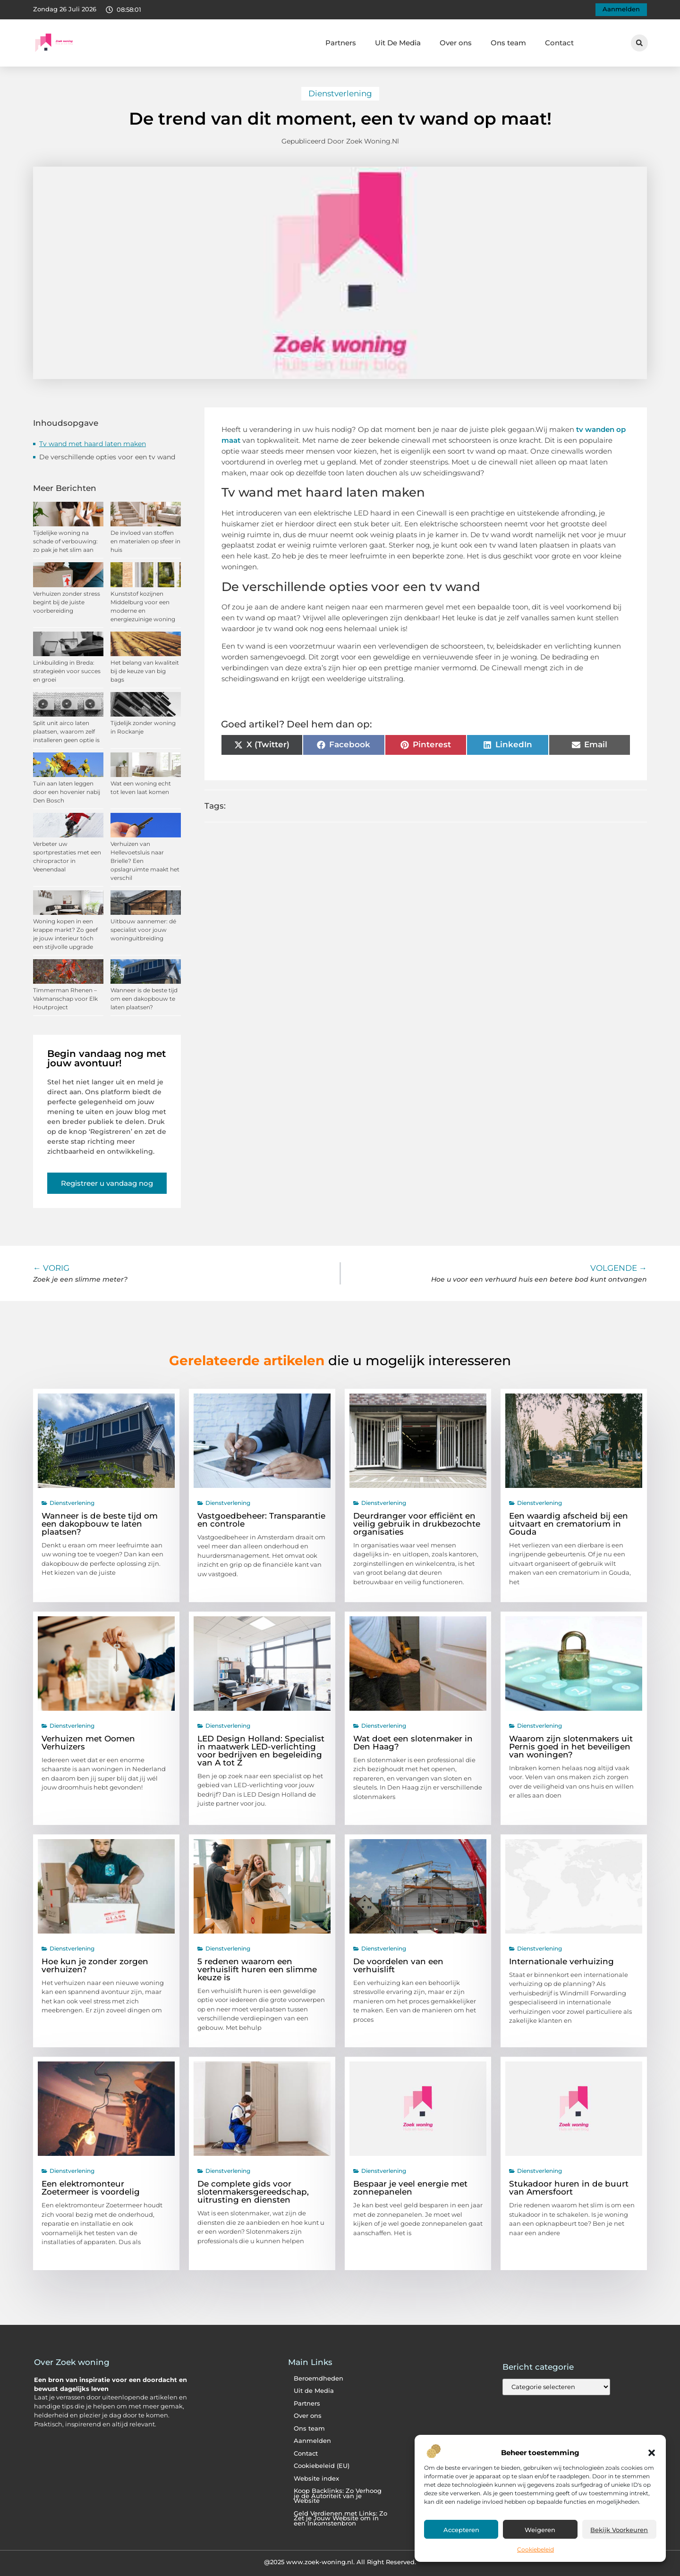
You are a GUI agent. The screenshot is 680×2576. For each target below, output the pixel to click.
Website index (316, 2478)
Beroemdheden (318, 2378)
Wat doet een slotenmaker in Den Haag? (413, 1742)
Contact (559, 42)
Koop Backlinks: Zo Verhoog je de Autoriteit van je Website (338, 2495)
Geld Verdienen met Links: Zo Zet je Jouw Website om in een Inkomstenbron (340, 2518)
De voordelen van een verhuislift (398, 1965)
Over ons (456, 42)
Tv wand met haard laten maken (92, 443)
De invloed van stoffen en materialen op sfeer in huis (145, 541)
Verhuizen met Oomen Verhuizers (88, 1742)
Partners (340, 42)
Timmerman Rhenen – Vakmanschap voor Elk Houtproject (65, 999)
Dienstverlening (340, 93)
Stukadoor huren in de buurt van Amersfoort (569, 2187)
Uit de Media (314, 2390)
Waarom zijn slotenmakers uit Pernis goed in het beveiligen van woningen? (571, 1746)
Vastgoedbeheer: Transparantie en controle (261, 1520)
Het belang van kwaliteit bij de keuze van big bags (144, 671)
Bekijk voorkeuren (619, 2530)
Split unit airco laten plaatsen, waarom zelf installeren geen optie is (66, 731)
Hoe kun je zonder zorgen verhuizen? (95, 1965)
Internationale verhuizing (561, 1961)
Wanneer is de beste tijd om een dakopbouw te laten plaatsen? (144, 999)
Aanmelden (312, 2440)
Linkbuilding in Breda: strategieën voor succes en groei (67, 671)
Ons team (508, 42)
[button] (651, 2453)
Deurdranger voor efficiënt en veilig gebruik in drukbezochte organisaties (416, 1524)
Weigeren (540, 2530)
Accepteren (461, 2530)
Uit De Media (398, 42)
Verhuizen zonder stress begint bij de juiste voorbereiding (66, 602)
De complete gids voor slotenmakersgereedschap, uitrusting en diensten (253, 2191)
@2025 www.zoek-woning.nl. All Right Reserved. (340, 2562)
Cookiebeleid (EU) (321, 2465)
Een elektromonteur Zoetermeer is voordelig (91, 2187)
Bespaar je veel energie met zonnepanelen (410, 2187)
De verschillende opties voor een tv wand (107, 457)
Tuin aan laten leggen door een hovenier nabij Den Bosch (66, 792)
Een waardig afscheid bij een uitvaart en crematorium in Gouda (568, 1524)
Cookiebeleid (535, 2549)
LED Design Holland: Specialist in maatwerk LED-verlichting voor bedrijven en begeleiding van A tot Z (260, 1750)
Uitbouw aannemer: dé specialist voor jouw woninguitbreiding (143, 930)
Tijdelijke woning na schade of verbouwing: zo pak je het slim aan (65, 541)
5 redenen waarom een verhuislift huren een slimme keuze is (257, 1969)
